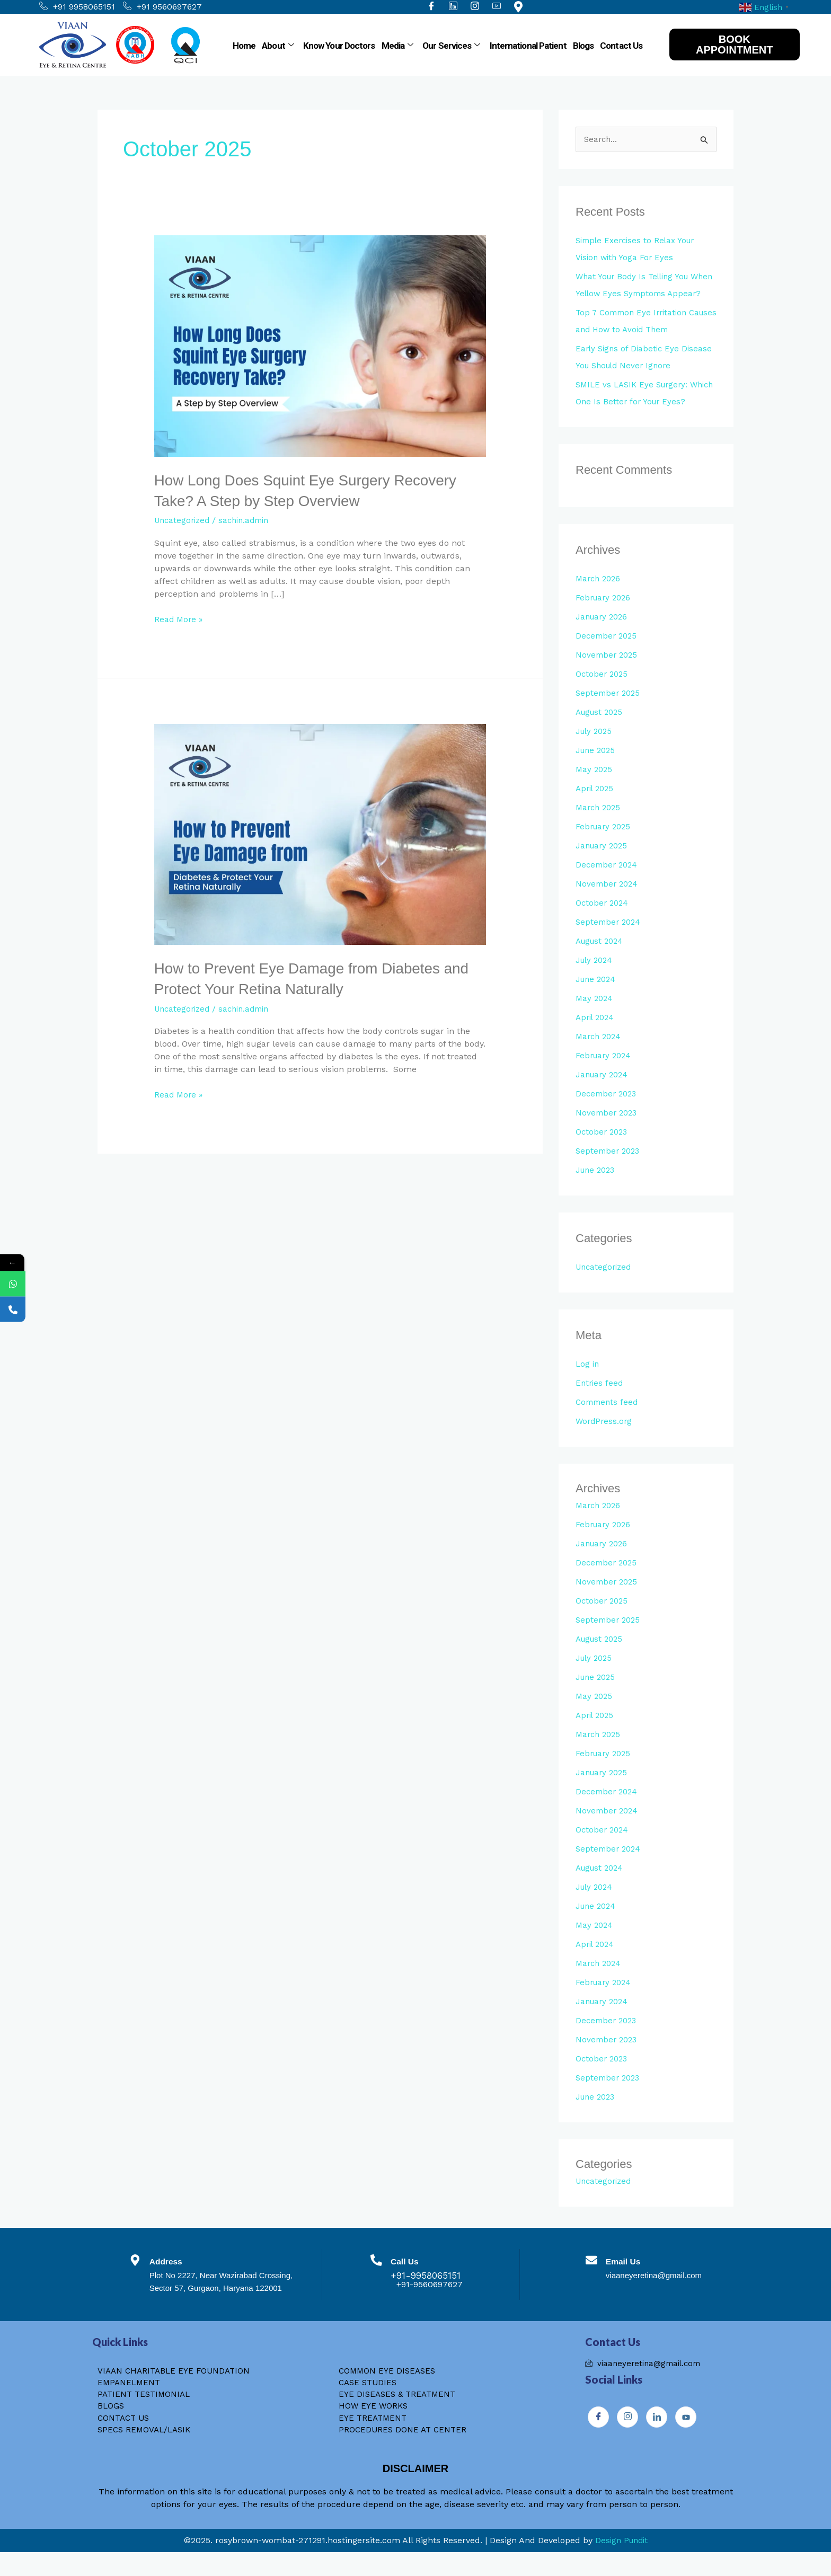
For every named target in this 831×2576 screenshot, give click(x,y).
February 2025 (605, 844)
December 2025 (608, 654)
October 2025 (603, 692)
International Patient (528, 45)
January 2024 (604, 1092)
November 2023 (608, 1131)
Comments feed (608, 1420)
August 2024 (602, 959)
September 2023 (609, 1169)
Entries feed (600, 1401)
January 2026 (603, 635)
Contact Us (621, 45)
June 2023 (597, 1188)
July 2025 (595, 749)
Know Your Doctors (339, 45)
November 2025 (608, 673)
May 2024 (595, 1016)
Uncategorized (184, 520)
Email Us (628, 2279)
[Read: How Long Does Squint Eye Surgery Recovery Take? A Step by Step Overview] (320, 345)
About (278, 45)
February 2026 (605, 615)
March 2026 (600, 596)
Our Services (451, 45)
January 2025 (603, 863)
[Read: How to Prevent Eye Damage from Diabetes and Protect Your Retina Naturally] (320, 833)
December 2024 (608, 883)
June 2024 (597, 997)
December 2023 (608, 1111)
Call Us (411, 2279)
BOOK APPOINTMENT (734, 44)
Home (244, 45)
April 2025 (596, 806)
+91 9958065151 (77, 7)
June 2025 (597, 768)
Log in (588, 1382)
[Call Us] (376, 2280)
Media (397, 45)
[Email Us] (588, 2280)
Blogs (583, 45)
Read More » (179, 618)
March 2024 (600, 1054)
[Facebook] (598, 2436)
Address (176, 2279)
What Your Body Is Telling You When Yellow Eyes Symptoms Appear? (636, 294)
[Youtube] (685, 2436)
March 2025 (600, 825)
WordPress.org (605, 1439)
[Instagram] (627, 2436)
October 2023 (603, 1150)
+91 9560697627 (162, 7)
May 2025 (595, 787)
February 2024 (605, 1073)
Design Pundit (621, 2564)
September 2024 (610, 940)
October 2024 (603, 921)
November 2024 (608, 902)
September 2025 (609, 711)
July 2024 (596, 978)
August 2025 (601, 730)
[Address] (137, 2280)
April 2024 (596, 1035)
